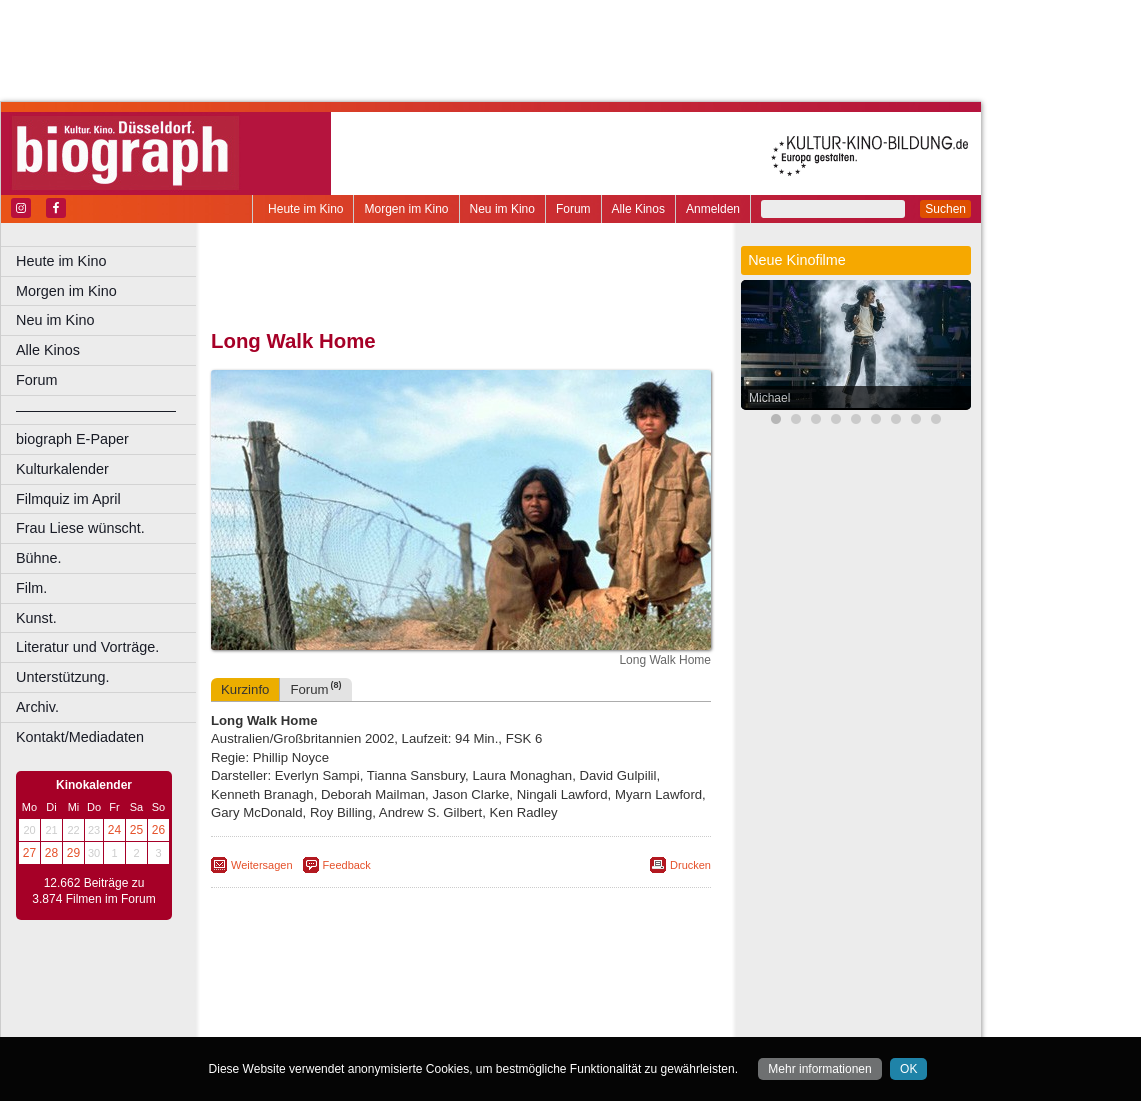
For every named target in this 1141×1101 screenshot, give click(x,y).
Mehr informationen (819, 1069)
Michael (769, 398)
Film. (31, 588)
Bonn (351, 1022)
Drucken (690, 865)
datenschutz (542, 988)
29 (73, 853)
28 (51, 853)
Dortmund (487, 1022)
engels (401, 1005)
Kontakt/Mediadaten (80, 737)
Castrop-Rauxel (412, 1022)
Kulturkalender (62, 469)
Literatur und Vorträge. (87, 647)
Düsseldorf (549, 1022)
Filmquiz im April (68, 499)
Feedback (347, 865)
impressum (471, 988)
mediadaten (616, 988)
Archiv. (37, 707)
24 (114, 830)
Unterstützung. (63, 677)
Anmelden (713, 209)
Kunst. (36, 618)
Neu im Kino (502, 209)
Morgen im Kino (406, 209)
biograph (300, 1005)
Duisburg (609, 1022)
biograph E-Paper (72, 439)
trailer (461, 1005)
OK (908, 1069)
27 (29, 853)
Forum (573, 209)
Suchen (945, 209)
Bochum (308, 1022)
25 (136, 830)
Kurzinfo (245, 689)
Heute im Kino (305, 209)
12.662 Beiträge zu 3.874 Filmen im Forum (93, 891)
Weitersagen (262, 865)
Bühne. (39, 558)
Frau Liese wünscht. (80, 528)
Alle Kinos (638, 209)
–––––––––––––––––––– (96, 410)
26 (158, 830)
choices (354, 1005)
